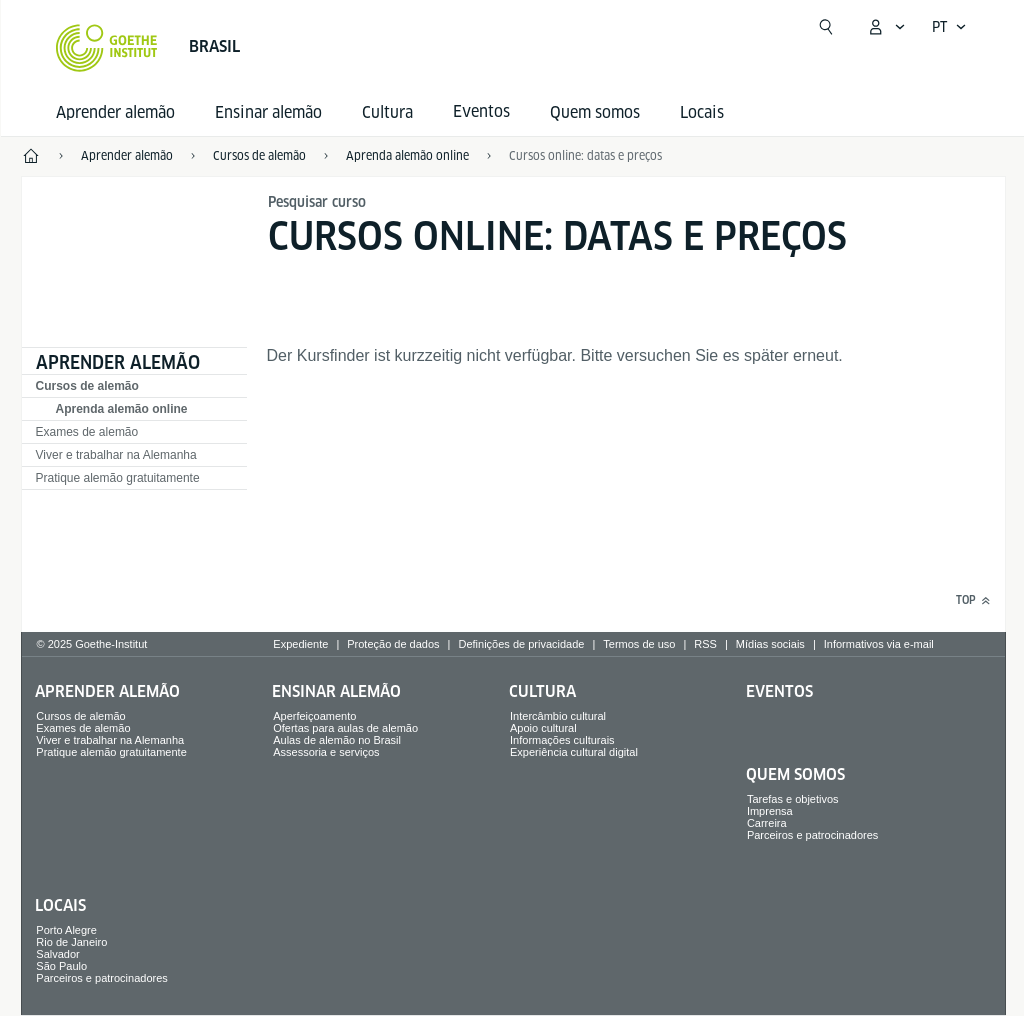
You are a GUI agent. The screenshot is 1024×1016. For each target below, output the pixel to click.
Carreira (767, 823)
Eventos (779, 691)
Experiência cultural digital (574, 752)
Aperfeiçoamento (314, 716)
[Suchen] (826, 27)
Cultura (387, 112)
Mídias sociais (770, 644)
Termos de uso (639, 644)
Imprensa (770, 811)
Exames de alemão (87, 432)
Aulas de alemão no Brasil (337, 740)
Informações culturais (562, 740)
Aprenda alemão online (122, 409)
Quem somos (595, 112)
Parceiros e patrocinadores (812, 835)
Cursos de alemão (87, 386)
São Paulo (61, 966)
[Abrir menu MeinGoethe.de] (886, 27)
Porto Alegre (66, 930)
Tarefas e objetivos (793, 799)
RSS (705, 644)
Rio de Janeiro (71, 942)
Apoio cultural (543, 728)
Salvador (57, 954)
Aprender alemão (115, 112)
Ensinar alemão (268, 112)
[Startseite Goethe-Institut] (106, 48)
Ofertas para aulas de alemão (345, 728)
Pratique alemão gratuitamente (118, 478)
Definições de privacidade (521, 644)
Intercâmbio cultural (558, 716)
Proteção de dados (393, 644)
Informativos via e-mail (879, 644)
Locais (702, 112)
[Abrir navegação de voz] (949, 27)
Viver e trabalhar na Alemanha (116, 455)
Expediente (300, 644)
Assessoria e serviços (326, 752)
